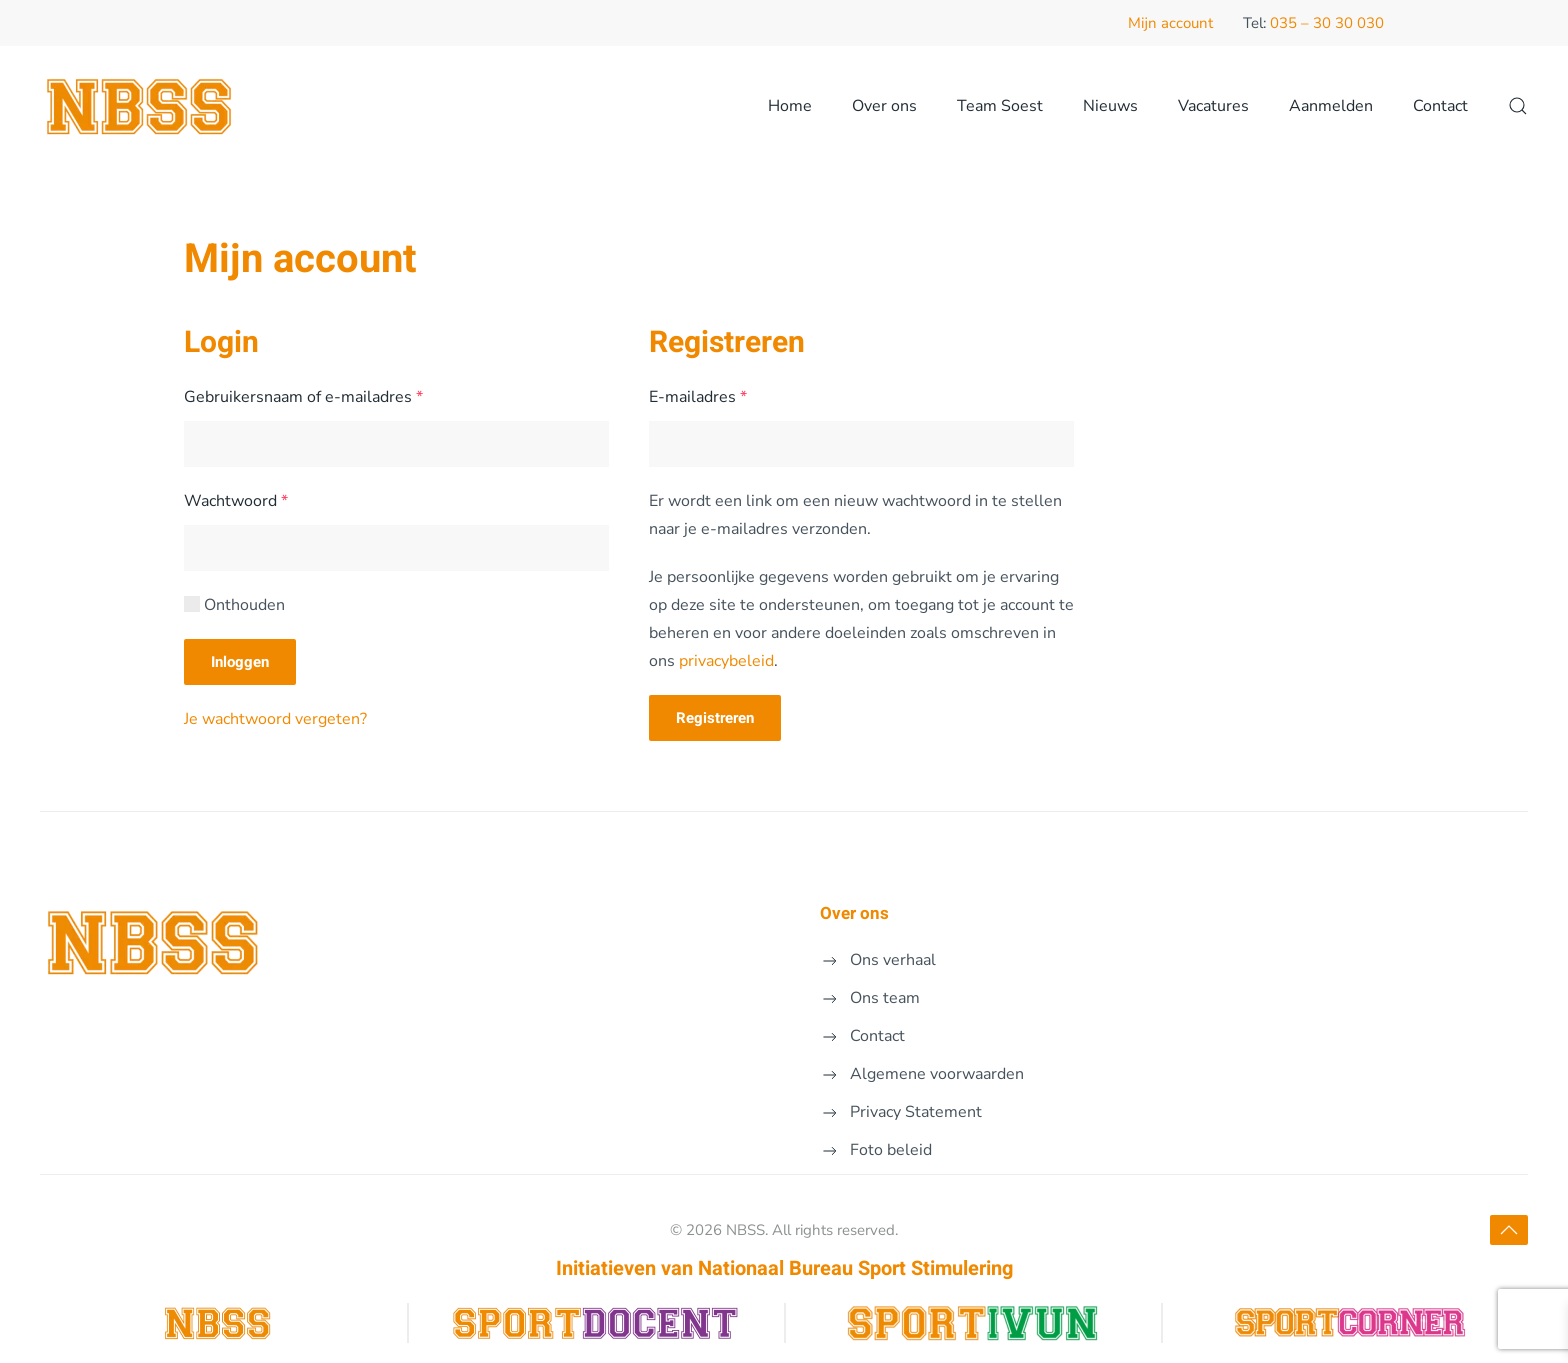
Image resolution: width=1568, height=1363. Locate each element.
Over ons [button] (884, 106)
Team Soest (1000, 106)
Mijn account (1170, 23)
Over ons (854, 913)
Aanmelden (1331, 106)
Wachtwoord (261, 499)
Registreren (715, 718)
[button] (1518, 106)
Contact (1440, 106)
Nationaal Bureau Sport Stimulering (855, 1268)
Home (790, 106)
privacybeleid (726, 661)
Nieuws (1110, 106)
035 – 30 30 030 (1327, 23)
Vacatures (1213, 106)
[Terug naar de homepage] (140, 106)
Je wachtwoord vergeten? (275, 719)
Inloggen (240, 662)
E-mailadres (723, 395)
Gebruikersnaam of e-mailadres (329, 395)
